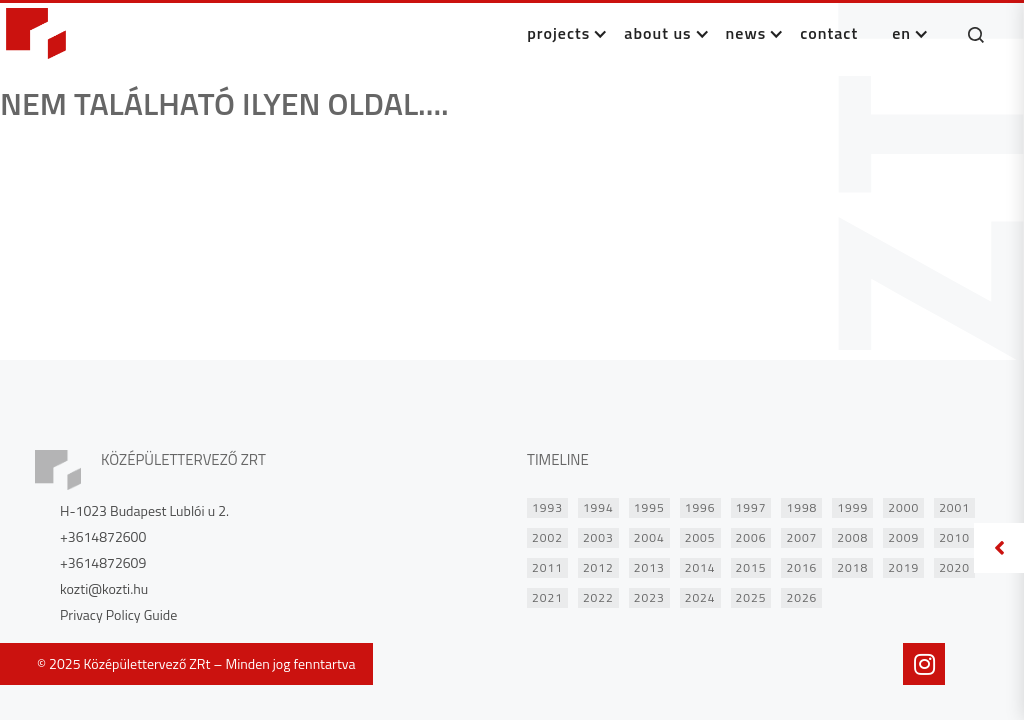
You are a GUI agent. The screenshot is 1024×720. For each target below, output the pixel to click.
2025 (751, 597)
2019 (903, 567)
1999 (852, 507)
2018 (852, 567)
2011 (547, 567)
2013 (649, 567)
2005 (700, 537)
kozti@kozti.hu (104, 589)
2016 (801, 567)
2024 (700, 597)
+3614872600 (103, 537)
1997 (751, 507)
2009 (903, 537)
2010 (954, 537)
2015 (751, 567)
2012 (598, 567)
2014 (700, 567)
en (901, 33)
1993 (547, 507)
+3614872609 (103, 563)
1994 (598, 507)
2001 (954, 507)
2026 (801, 597)
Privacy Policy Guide (118, 615)
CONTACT (829, 33)
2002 (547, 537)
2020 (954, 567)
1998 (801, 507)
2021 (547, 597)
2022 (598, 597)
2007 (801, 537)
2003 (598, 537)
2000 (903, 507)
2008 (852, 537)
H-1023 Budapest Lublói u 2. (144, 511)
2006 (751, 537)
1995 (649, 507)
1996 (700, 507)
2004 (649, 537)
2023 (649, 597)
